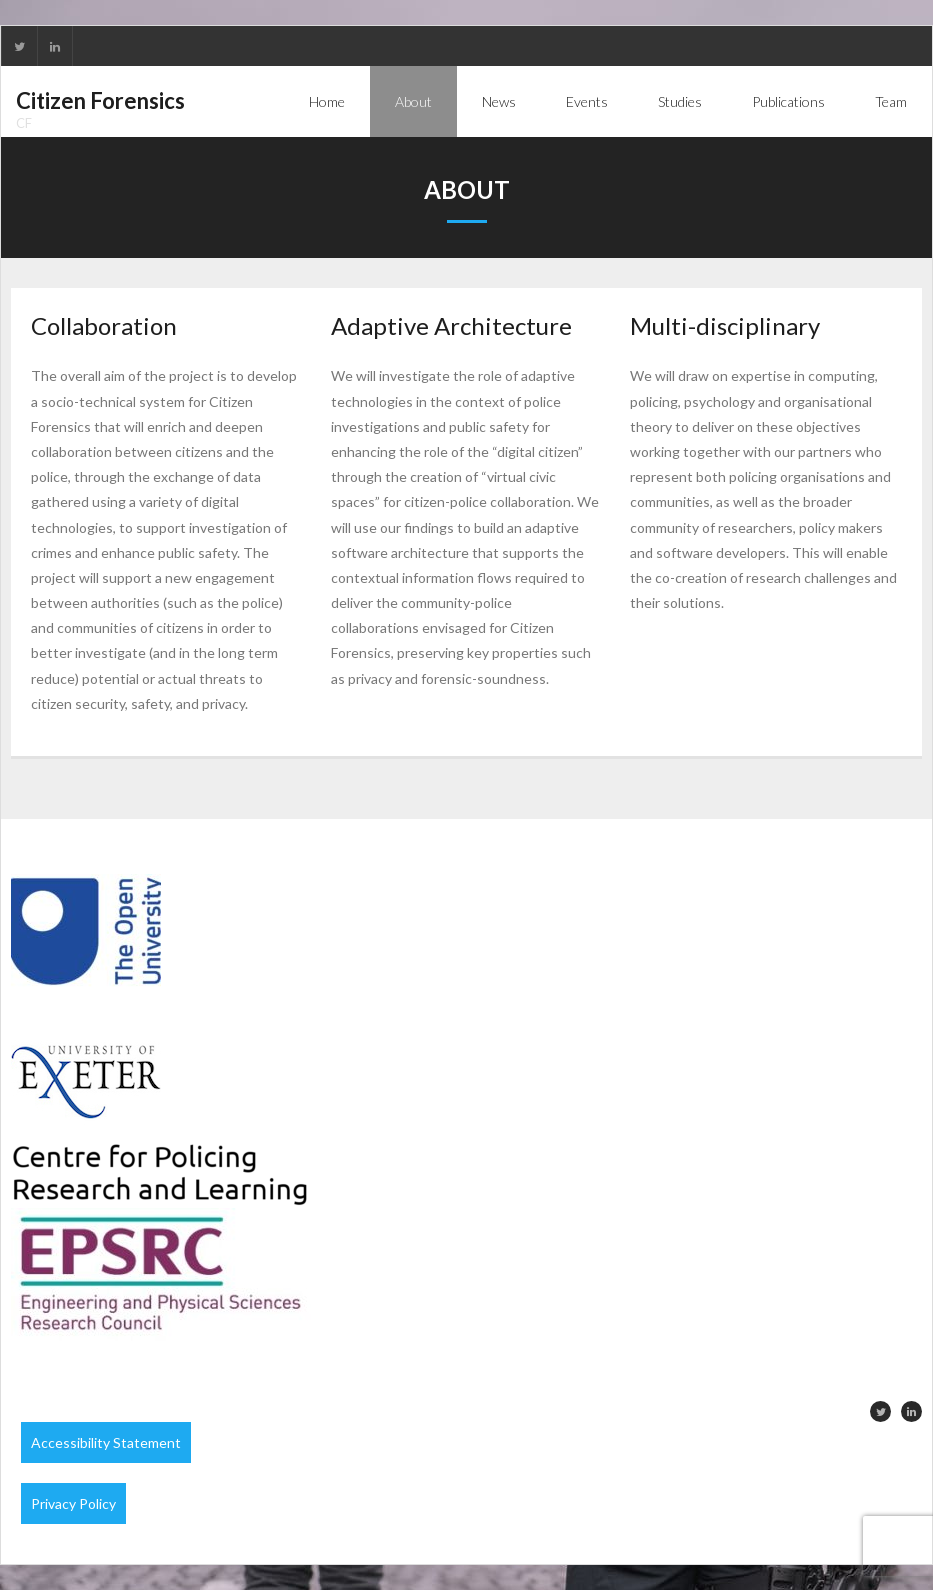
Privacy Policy (73, 1503)
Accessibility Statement (106, 1442)
